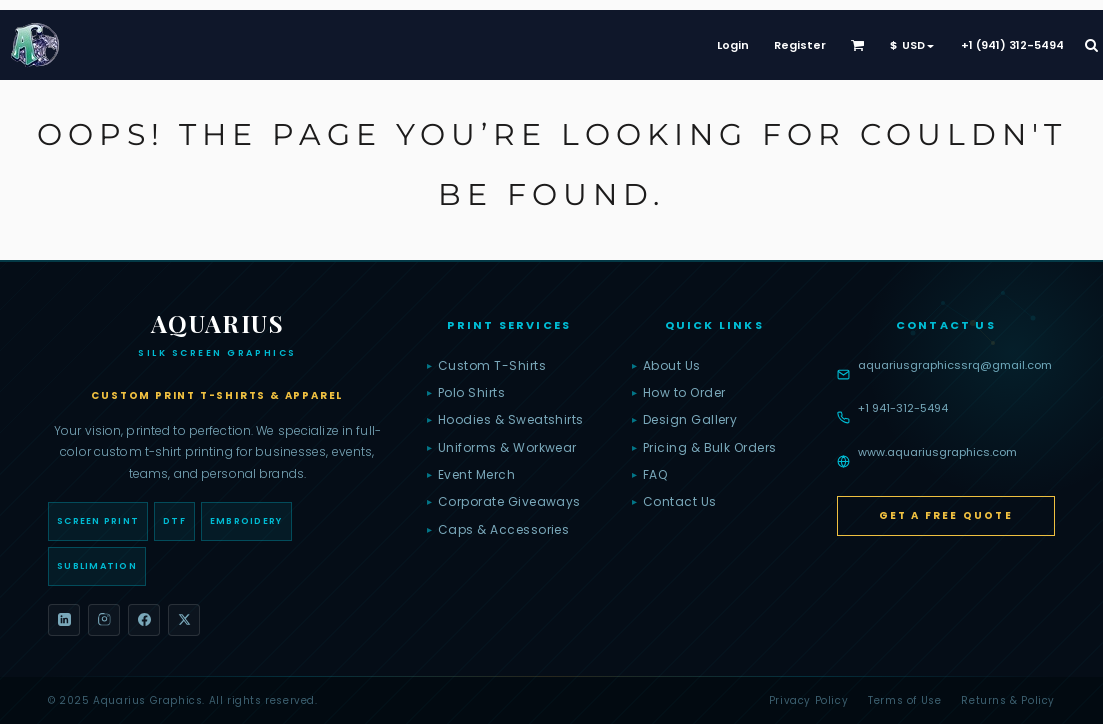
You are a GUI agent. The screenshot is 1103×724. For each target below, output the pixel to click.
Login (733, 45)
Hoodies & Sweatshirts (505, 420)
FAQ (649, 475)
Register (800, 45)
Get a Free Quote (946, 515)
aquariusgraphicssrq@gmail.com (955, 365)
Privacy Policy (808, 700)
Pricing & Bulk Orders (704, 448)
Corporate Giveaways (504, 502)
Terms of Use (904, 700)
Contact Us (674, 502)
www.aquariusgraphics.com (937, 452)
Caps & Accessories (498, 530)
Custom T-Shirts (486, 366)
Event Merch (471, 475)
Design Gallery (685, 420)
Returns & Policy (1008, 700)
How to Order (679, 393)
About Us (666, 366)
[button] (858, 45)
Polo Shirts (466, 393)
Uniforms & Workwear (502, 448)
